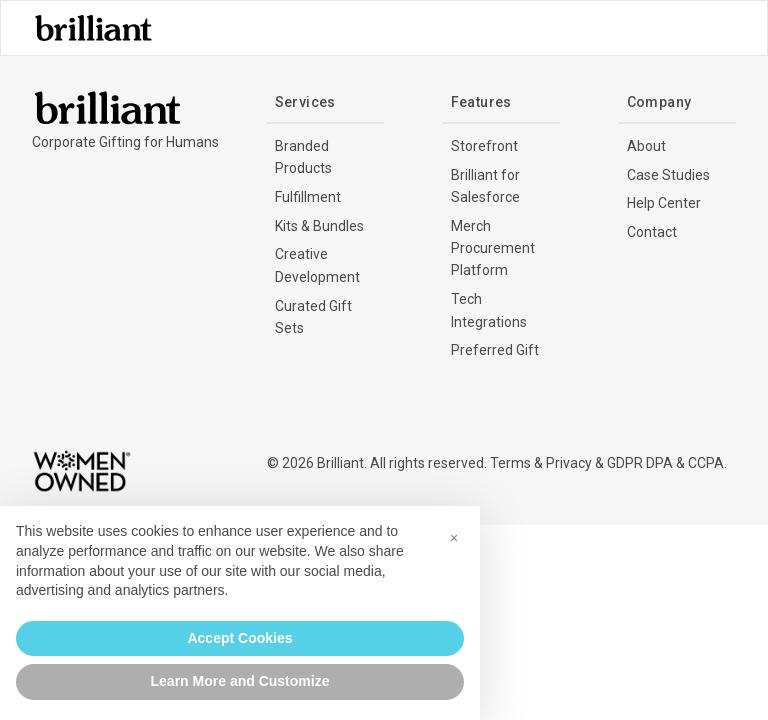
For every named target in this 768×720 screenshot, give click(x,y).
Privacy (569, 463)
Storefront (484, 146)
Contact (652, 232)
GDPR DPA (640, 463)
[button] (454, 538)
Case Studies (668, 175)
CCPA (706, 463)
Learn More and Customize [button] (240, 681)
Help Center (664, 203)
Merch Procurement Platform (493, 248)
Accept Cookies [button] (239, 638)
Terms (510, 463)
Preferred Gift (495, 350)
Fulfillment (308, 197)
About (646, 146)
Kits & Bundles (319, 226)
